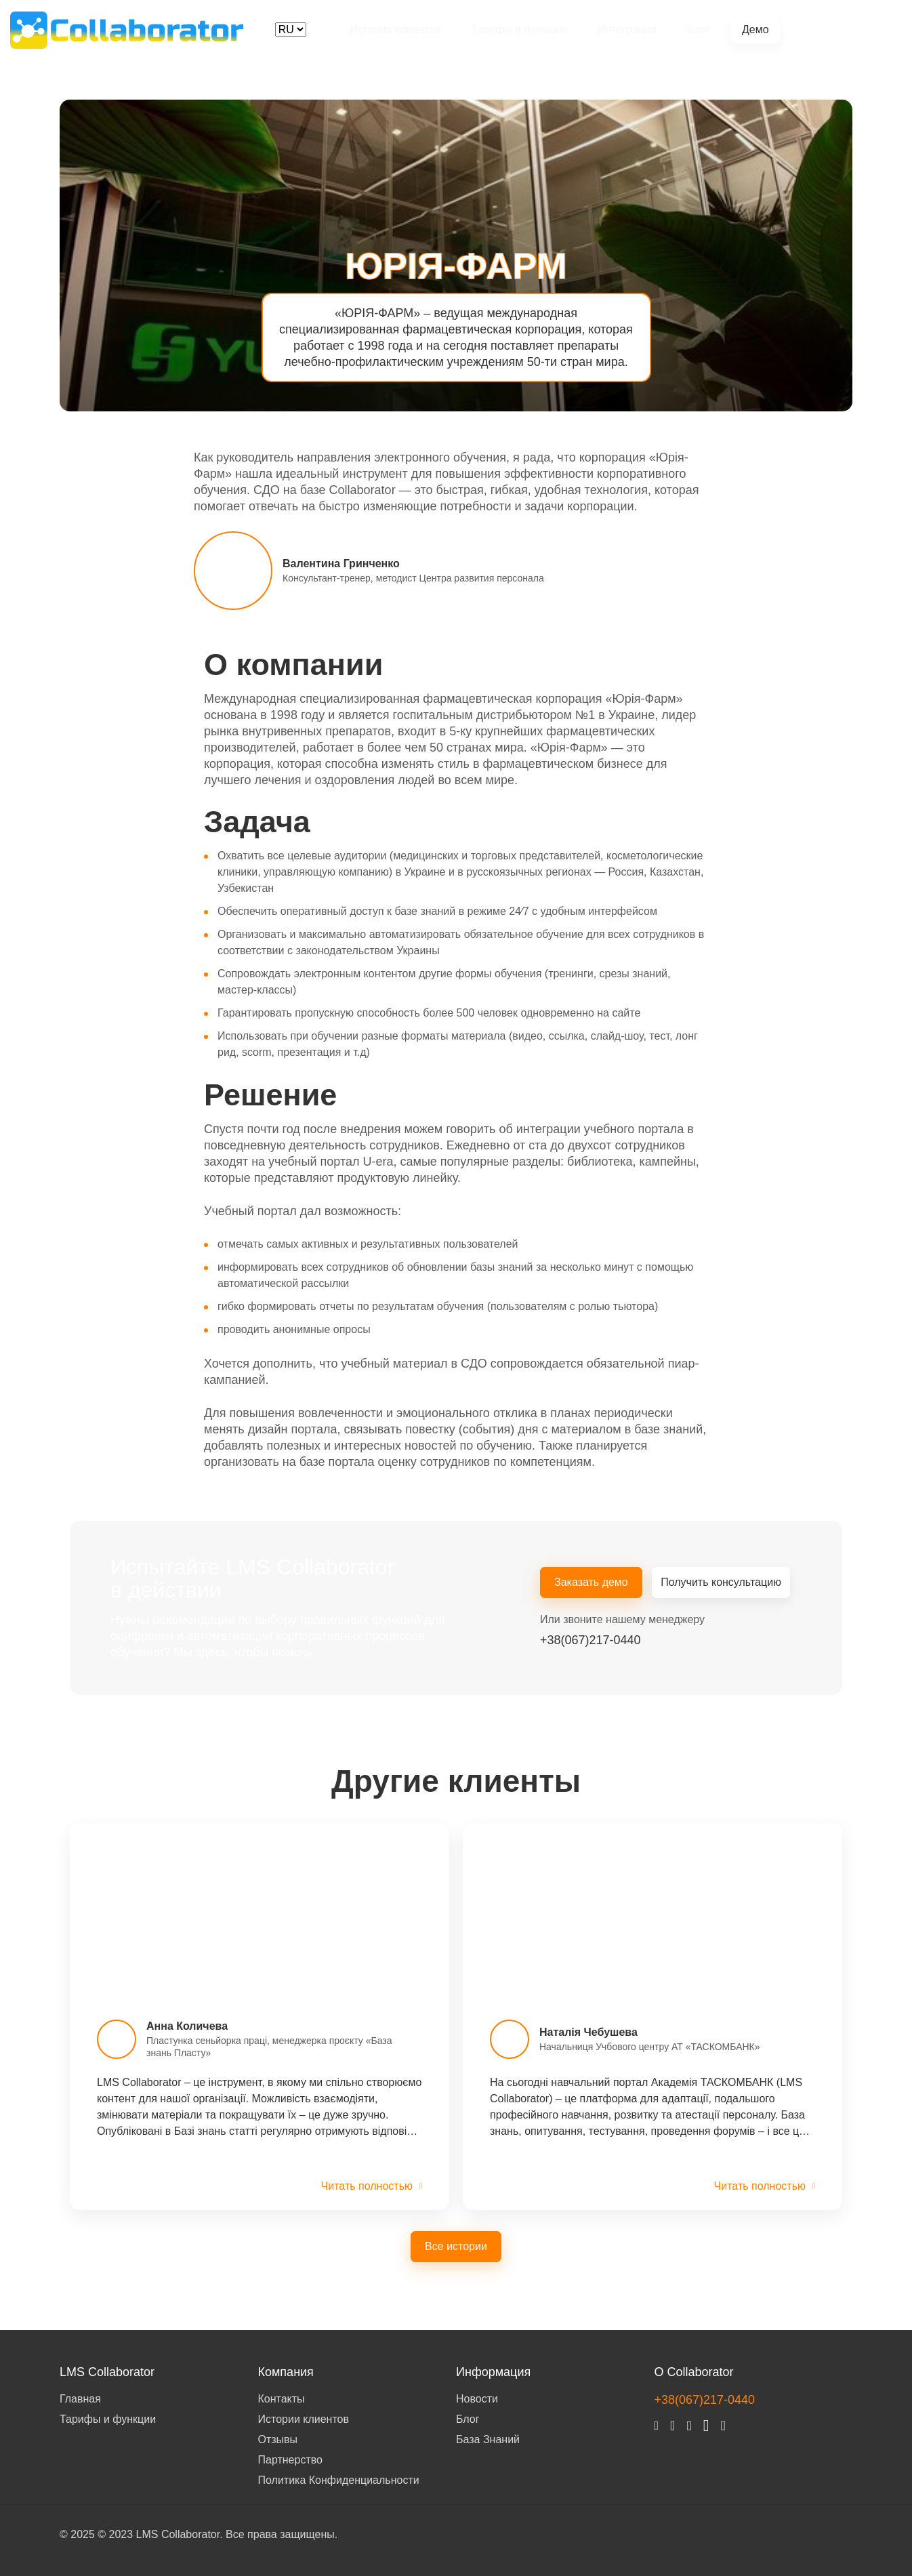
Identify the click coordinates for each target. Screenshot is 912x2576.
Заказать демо (591, 1583)
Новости (477, 2398)
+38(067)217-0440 (841, 29)
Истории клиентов (394, 29)
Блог (696, 29)
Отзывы (278, 2439)
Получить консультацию (721, 1583)
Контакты (281, 2398)
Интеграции (625, 29)
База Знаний (488, 2439)
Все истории (456, 2245)
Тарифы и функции (517, 29)
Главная (80, 2398)
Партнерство (290, 2459)
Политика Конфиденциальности (338, 2479)
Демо (752, 29)
